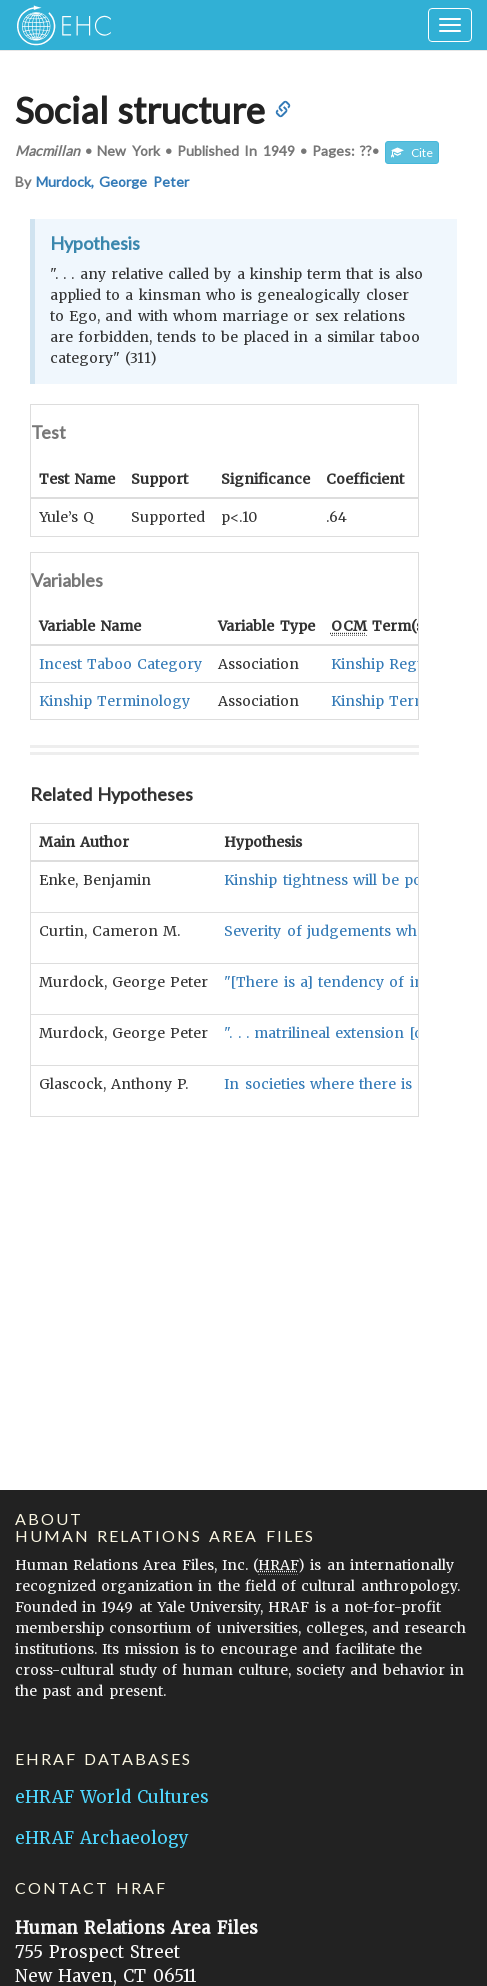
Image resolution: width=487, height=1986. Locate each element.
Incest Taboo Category (120, 663)
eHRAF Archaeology (102, 1838)
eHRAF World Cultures (112, 1797)
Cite (412, 152)
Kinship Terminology (114, 700)
